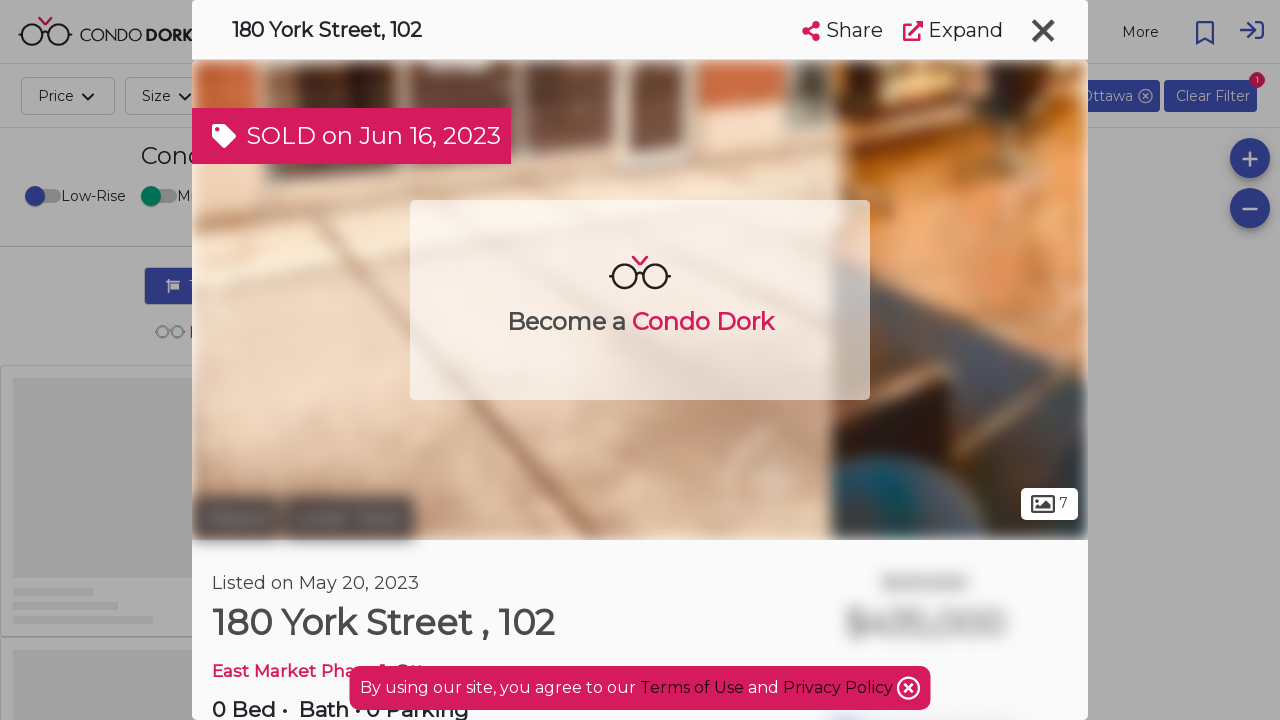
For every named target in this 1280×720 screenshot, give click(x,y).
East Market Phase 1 (299, 670)
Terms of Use (692, 687)
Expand (953, 30)
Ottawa (235, 518)
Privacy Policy (840, 687)
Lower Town (349, 518)
